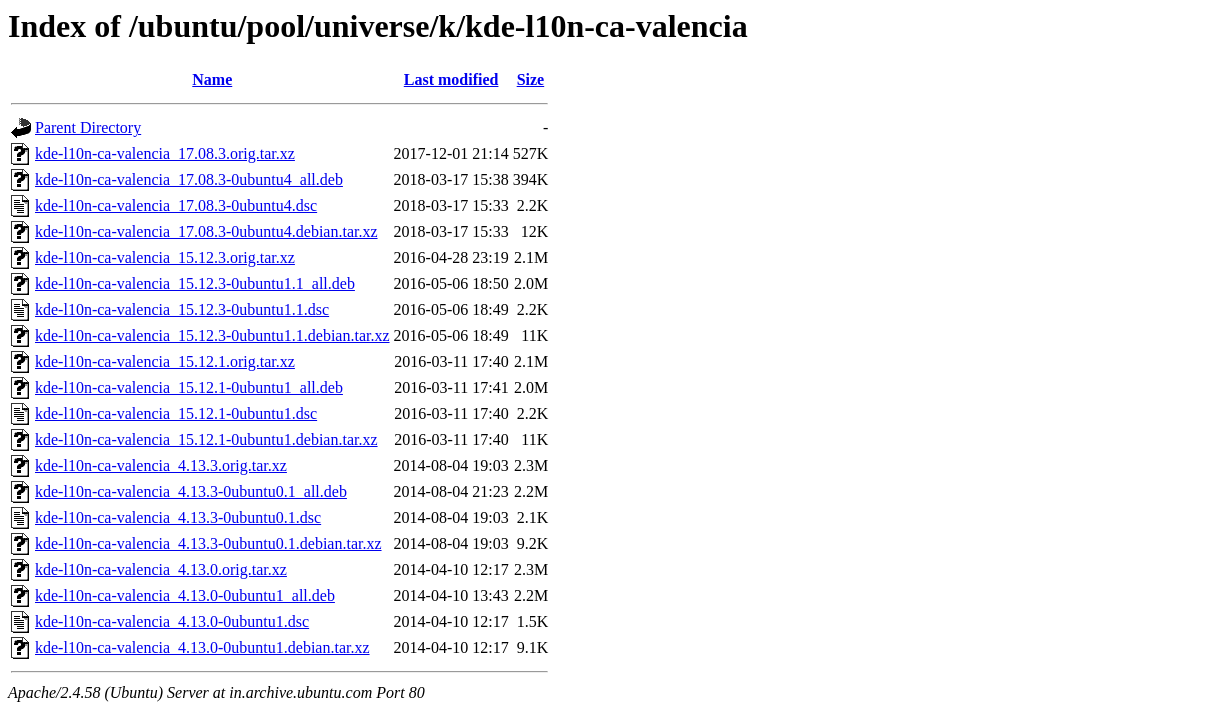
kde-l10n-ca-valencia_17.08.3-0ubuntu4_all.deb (189, 179)
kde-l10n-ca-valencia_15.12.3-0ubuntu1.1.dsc (182, 309)
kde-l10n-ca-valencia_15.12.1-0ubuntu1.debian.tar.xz (206, 439)
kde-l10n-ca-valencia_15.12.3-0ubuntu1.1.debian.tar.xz (212, 335)
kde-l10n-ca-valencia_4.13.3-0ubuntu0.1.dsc (178, 517)
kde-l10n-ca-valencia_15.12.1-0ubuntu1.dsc (176, 413)
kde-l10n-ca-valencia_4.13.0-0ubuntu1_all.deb (185, 595)
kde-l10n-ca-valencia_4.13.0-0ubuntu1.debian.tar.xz (202, 647)
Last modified (451, 79)
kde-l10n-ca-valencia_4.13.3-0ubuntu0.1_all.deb (191, 491)
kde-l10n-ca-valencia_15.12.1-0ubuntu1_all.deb (189, 387)
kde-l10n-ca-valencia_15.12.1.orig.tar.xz (165, 361)
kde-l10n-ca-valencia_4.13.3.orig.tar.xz (161, 465)
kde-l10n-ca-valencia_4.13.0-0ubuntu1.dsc (172, 621)
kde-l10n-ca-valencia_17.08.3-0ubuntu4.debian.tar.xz (206, 231)
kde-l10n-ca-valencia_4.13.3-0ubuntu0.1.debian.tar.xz (208, 543)
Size (531, 79)
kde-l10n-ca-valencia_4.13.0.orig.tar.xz (161, 569)
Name (212, 79)
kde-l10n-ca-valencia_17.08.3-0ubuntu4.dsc (176, 205)
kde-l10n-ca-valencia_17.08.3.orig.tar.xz (165, 153)
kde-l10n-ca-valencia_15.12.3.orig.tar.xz (165, 257)
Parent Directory (88, 127)
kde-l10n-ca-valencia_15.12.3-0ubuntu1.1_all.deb (195, 283)
